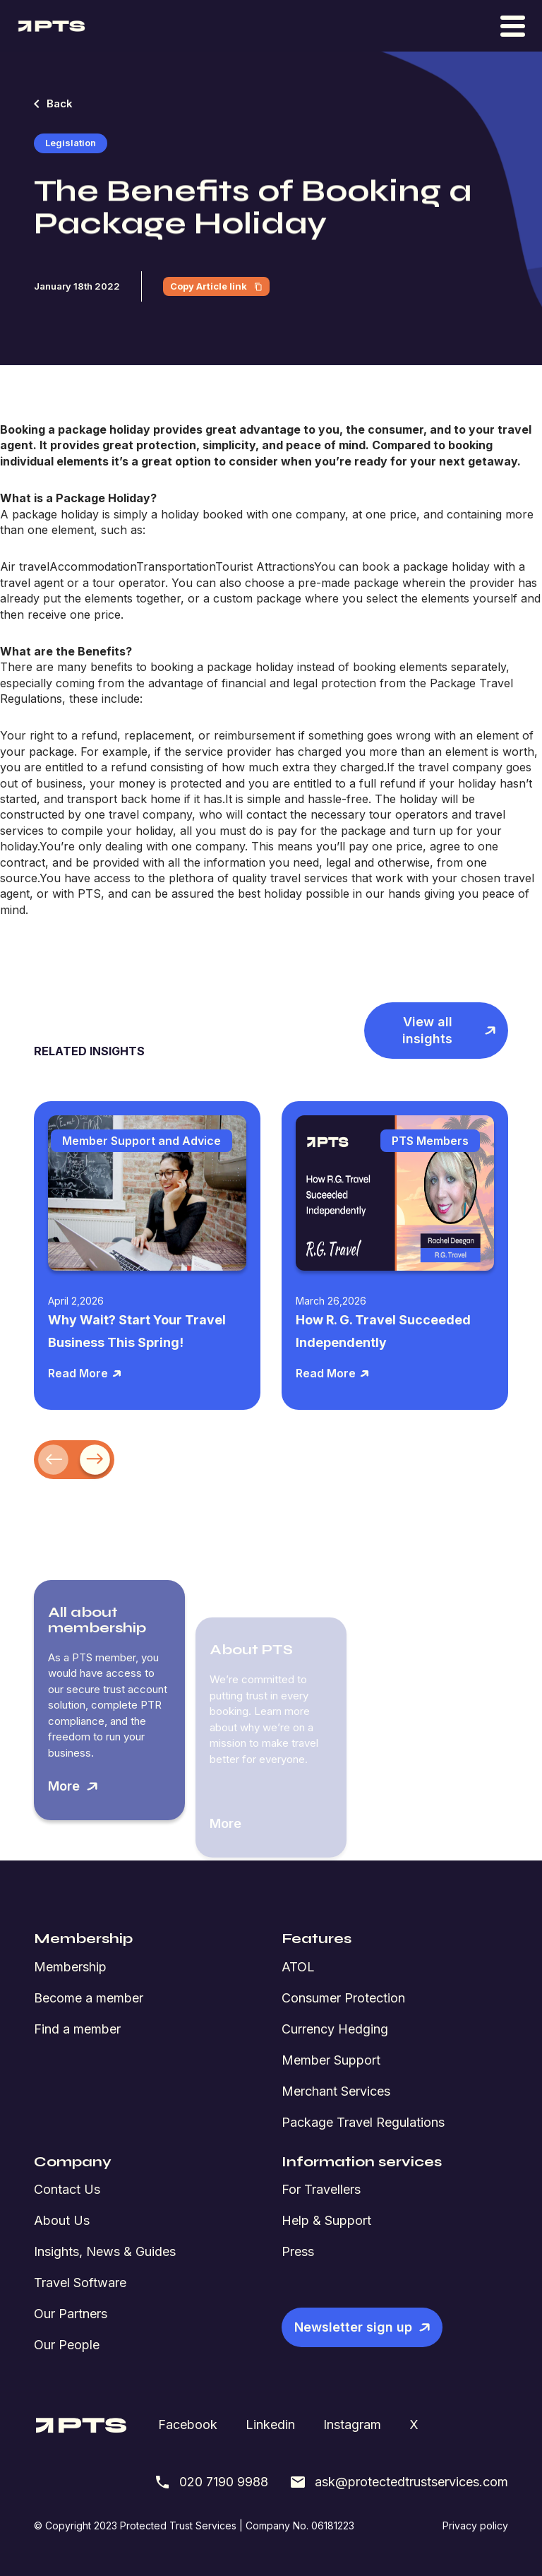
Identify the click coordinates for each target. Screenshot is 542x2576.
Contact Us (67, 2189)
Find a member (77, 2029)
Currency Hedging (335, 2029)
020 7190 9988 (211, 2482)
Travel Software (80, 2282)
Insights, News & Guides (105, 2251)
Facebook (187, 2424)
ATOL (298, 1966)
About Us (62, 2220)
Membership (70, 1966)
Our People (67, 2344)
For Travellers (321, 2189)
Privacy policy (475, 2525)
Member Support (331, 2060)
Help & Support (326, 2220)
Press (298, 2251)
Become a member (88, 1997)
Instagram (352, 2424)
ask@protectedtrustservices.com (398, 2482)
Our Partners (70, 2313)
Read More (85, 1373)
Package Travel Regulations (363, 2122)
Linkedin (270, 2424)
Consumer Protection (343, 1997)
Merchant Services (336, 2091)
